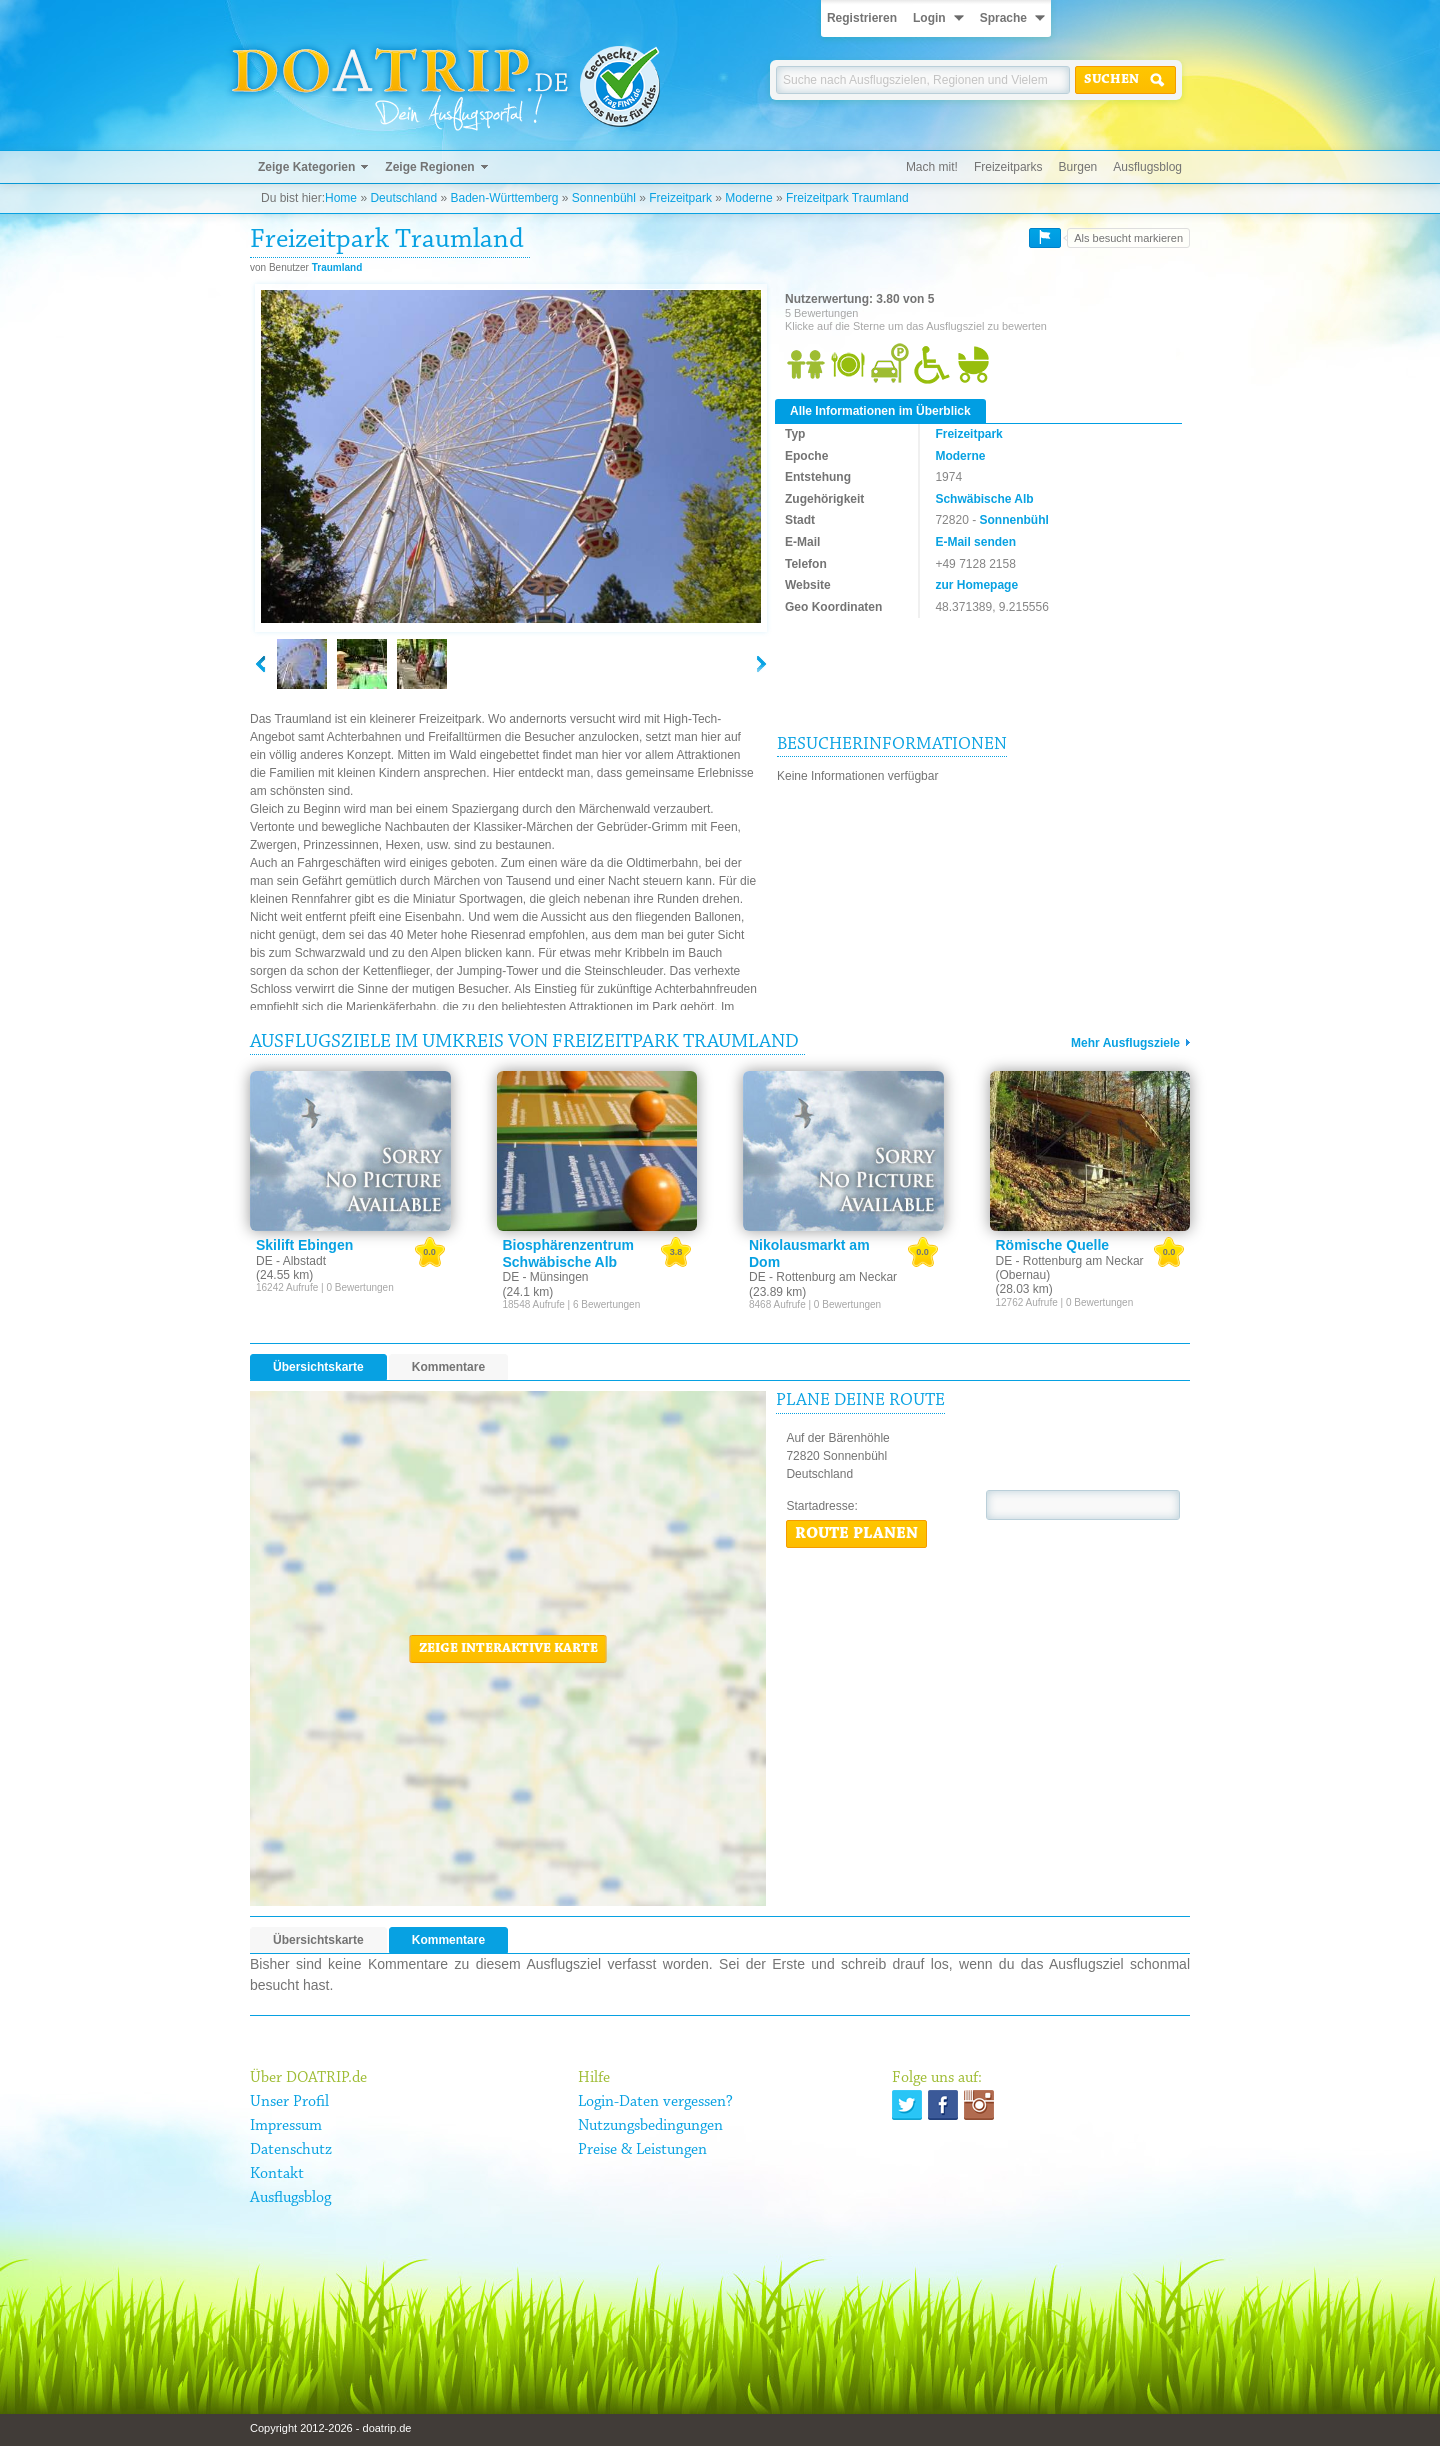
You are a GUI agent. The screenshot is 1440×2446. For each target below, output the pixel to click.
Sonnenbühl (604, 198)
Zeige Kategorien (306, 167)
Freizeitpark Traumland (847, 198)
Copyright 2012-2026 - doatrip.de (330, 2428)
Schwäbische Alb (984, 499)
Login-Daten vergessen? (655, 2102)
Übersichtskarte (318, 1367)
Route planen (856, 1534)
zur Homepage (976, 585)
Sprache (1003, 18)
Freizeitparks (1008, 167)
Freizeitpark (680, 198)
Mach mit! (932, 167)
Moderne (748, 198)
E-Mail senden (975, 542)
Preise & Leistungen (642, 2150)
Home (341, 198)
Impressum (286, 2126)
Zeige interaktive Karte (508, 1649)
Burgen (1078, 167)
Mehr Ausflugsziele (1125, 1043)
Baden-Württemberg (504, 198)
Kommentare (448, 1367)
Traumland (337, 267)
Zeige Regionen (429, 167)
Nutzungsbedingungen (650, 2126)
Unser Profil (289, 2102)
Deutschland (403, 198)
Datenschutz (291, 2150)
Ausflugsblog (1147, 167)
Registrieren (862, 18)
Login (929, 18)
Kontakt (277, 2174)
